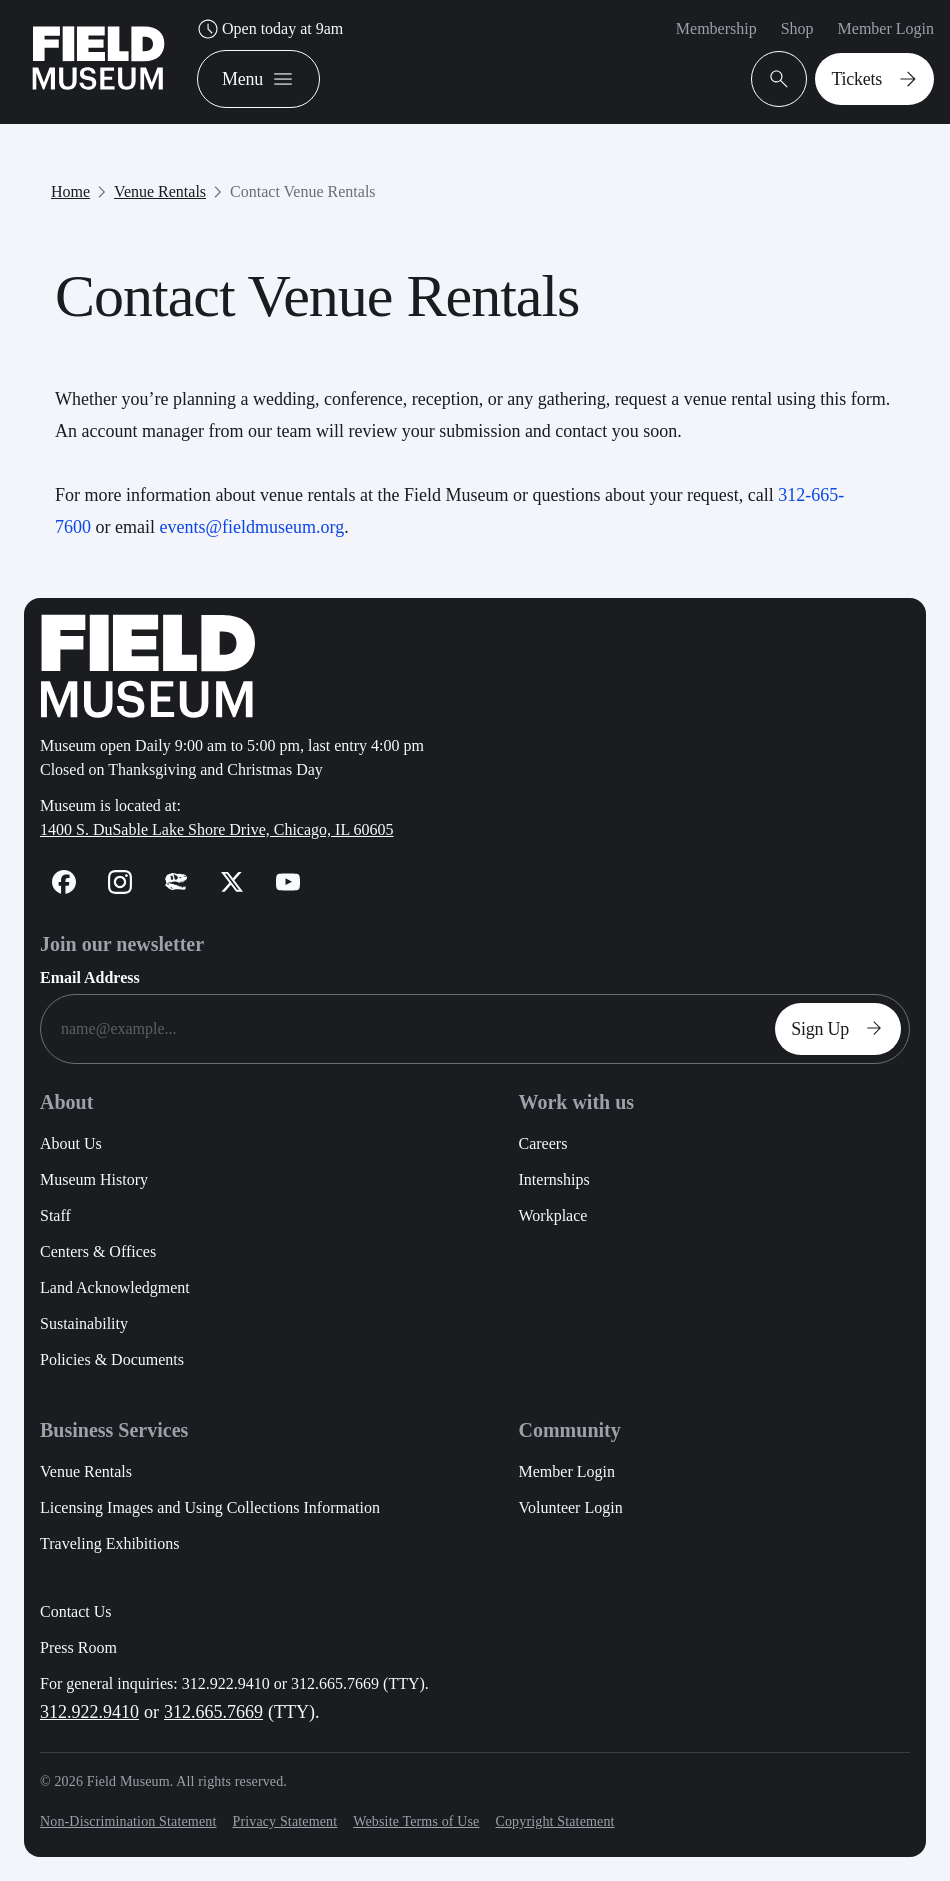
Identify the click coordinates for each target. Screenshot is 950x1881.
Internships (554, 1179)
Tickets (878, 79)
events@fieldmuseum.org (251, 527)
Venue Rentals (160, 191)
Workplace (553, 1215)
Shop (797, 28)
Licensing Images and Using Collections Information (210, 1507)
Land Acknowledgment (115, 1287)
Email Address (90, 977)
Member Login (886, 28)
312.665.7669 (213, 1712)
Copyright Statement (554, 1821)
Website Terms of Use (416, 1821)
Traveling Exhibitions (109, 1543)
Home (70, 191)
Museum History (94, 1179)
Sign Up (842, 1029)
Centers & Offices (98, 1251)
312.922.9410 (89, 1712)
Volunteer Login (571, 1507)
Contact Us (76, 1611)
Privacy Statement (284, 1821)
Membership (716, 28)
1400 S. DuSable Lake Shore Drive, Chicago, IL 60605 (217, 829)
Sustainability (84, 1323)
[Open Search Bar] (779, 79)
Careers (543, 1143)
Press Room (78, 1647)
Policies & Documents (112, 1359)
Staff (55, 1215)
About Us (71, 1143)
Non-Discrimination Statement (128, 1821)
